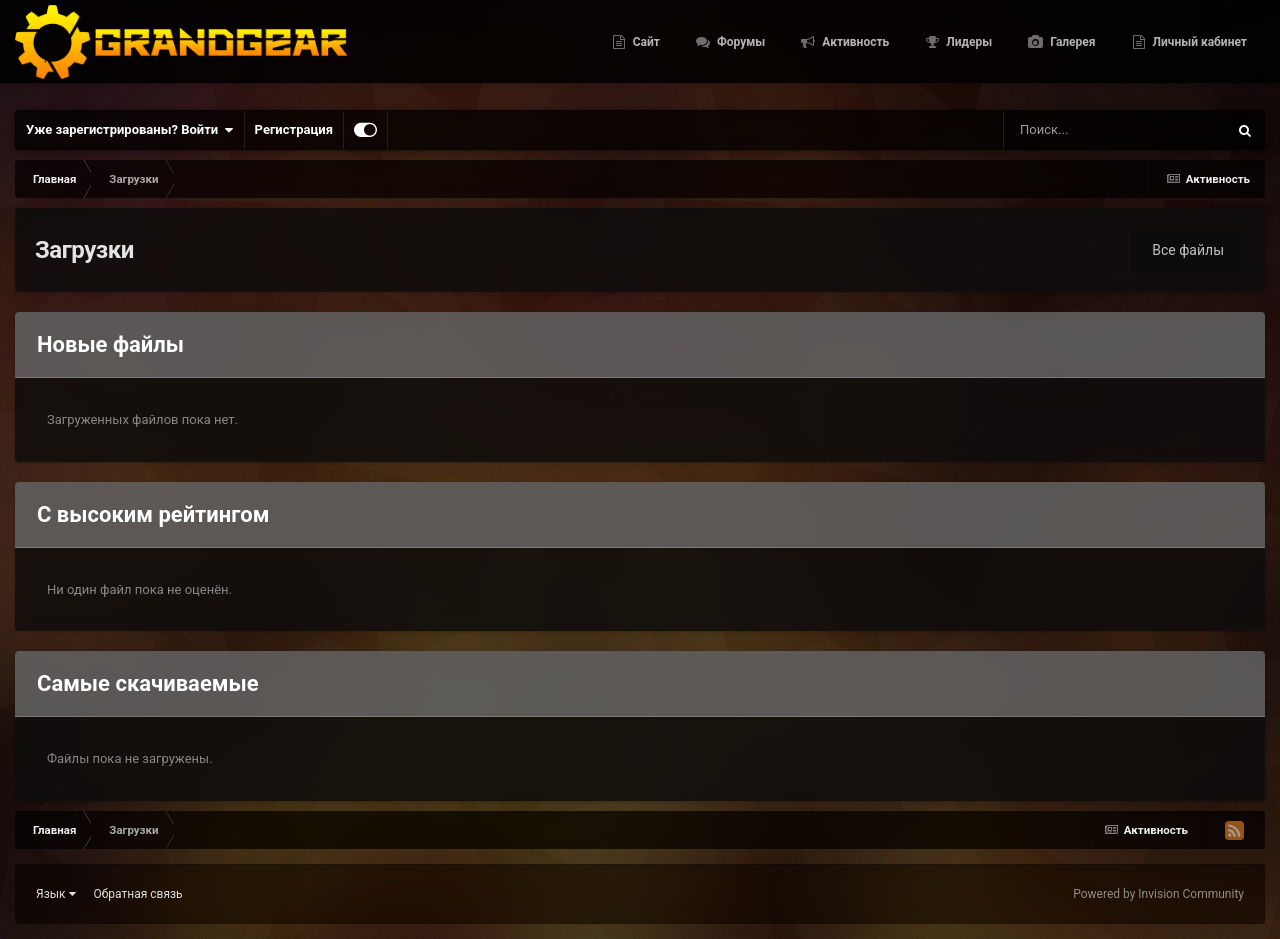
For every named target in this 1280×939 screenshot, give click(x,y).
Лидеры (967, 50)
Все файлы (1188, 250)
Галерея (1071, 50)
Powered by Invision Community (1158, 894)
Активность (854, 50)
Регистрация (294, 129)
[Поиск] (1076, 130)
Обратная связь (138, 894)
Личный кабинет (1198, 50)
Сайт (645, 50)
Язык (56, 894)
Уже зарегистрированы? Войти (130, 130)
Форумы (739, 50)
